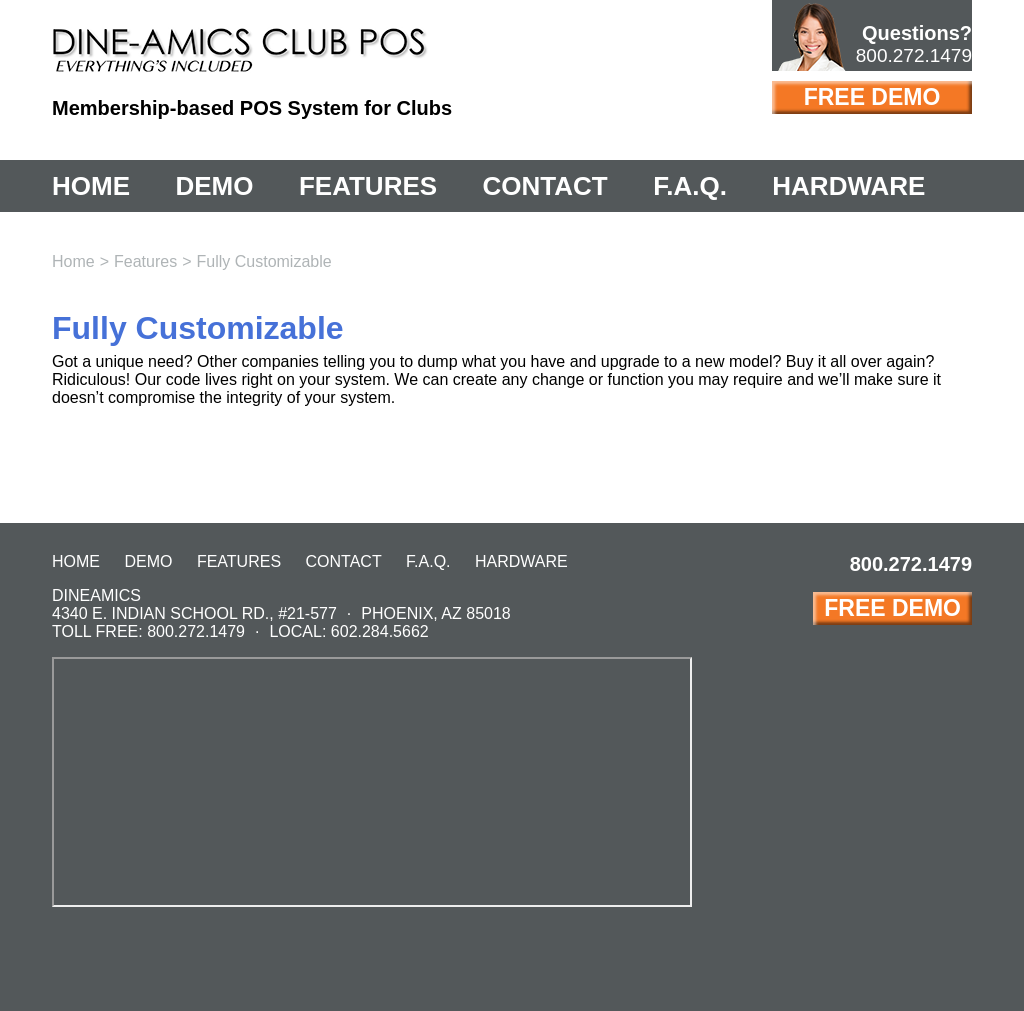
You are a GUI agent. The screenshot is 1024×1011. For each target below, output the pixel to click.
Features (368, 186)
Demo (214, 186)
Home (91, 186)
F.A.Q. (690, 186)
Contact (545, 186)
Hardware (848, 186)
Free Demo (872, 97)
